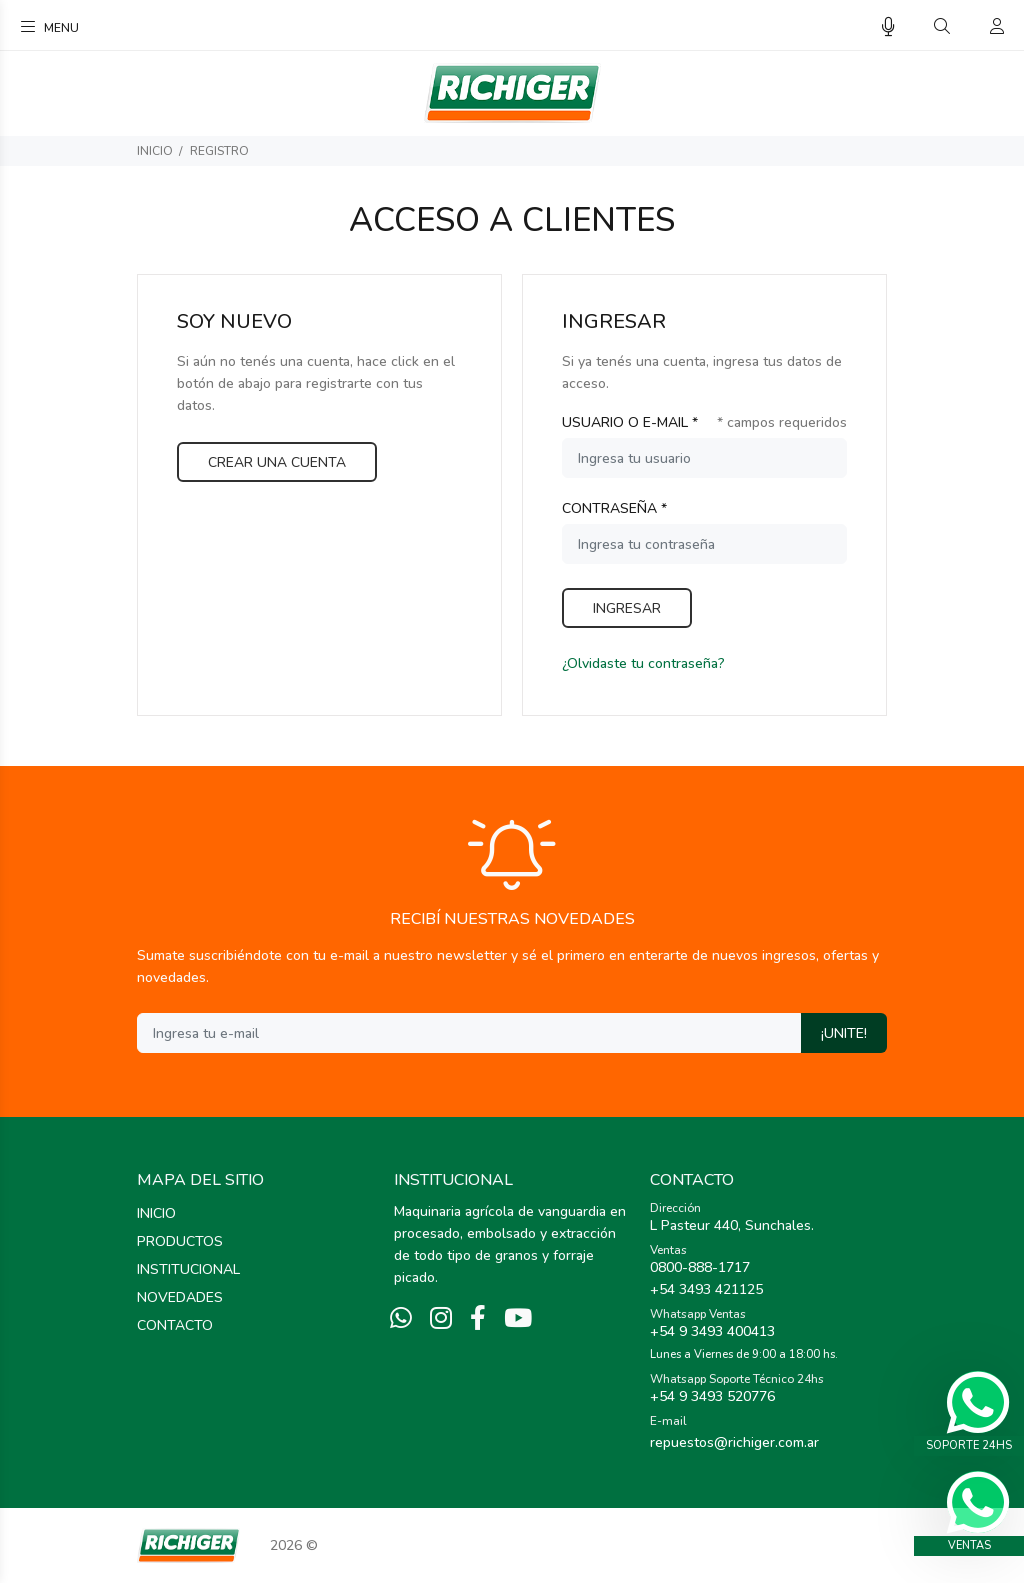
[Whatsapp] (401, 1319)
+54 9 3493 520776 (712, 1396)
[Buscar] (942, 27)
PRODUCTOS (180, 1241)
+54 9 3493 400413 (712, 1331)
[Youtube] (518, 1319)
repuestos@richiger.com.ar (734, 1442)
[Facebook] (478, 1319)
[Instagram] (441, 1319)
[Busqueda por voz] (888, 27)
